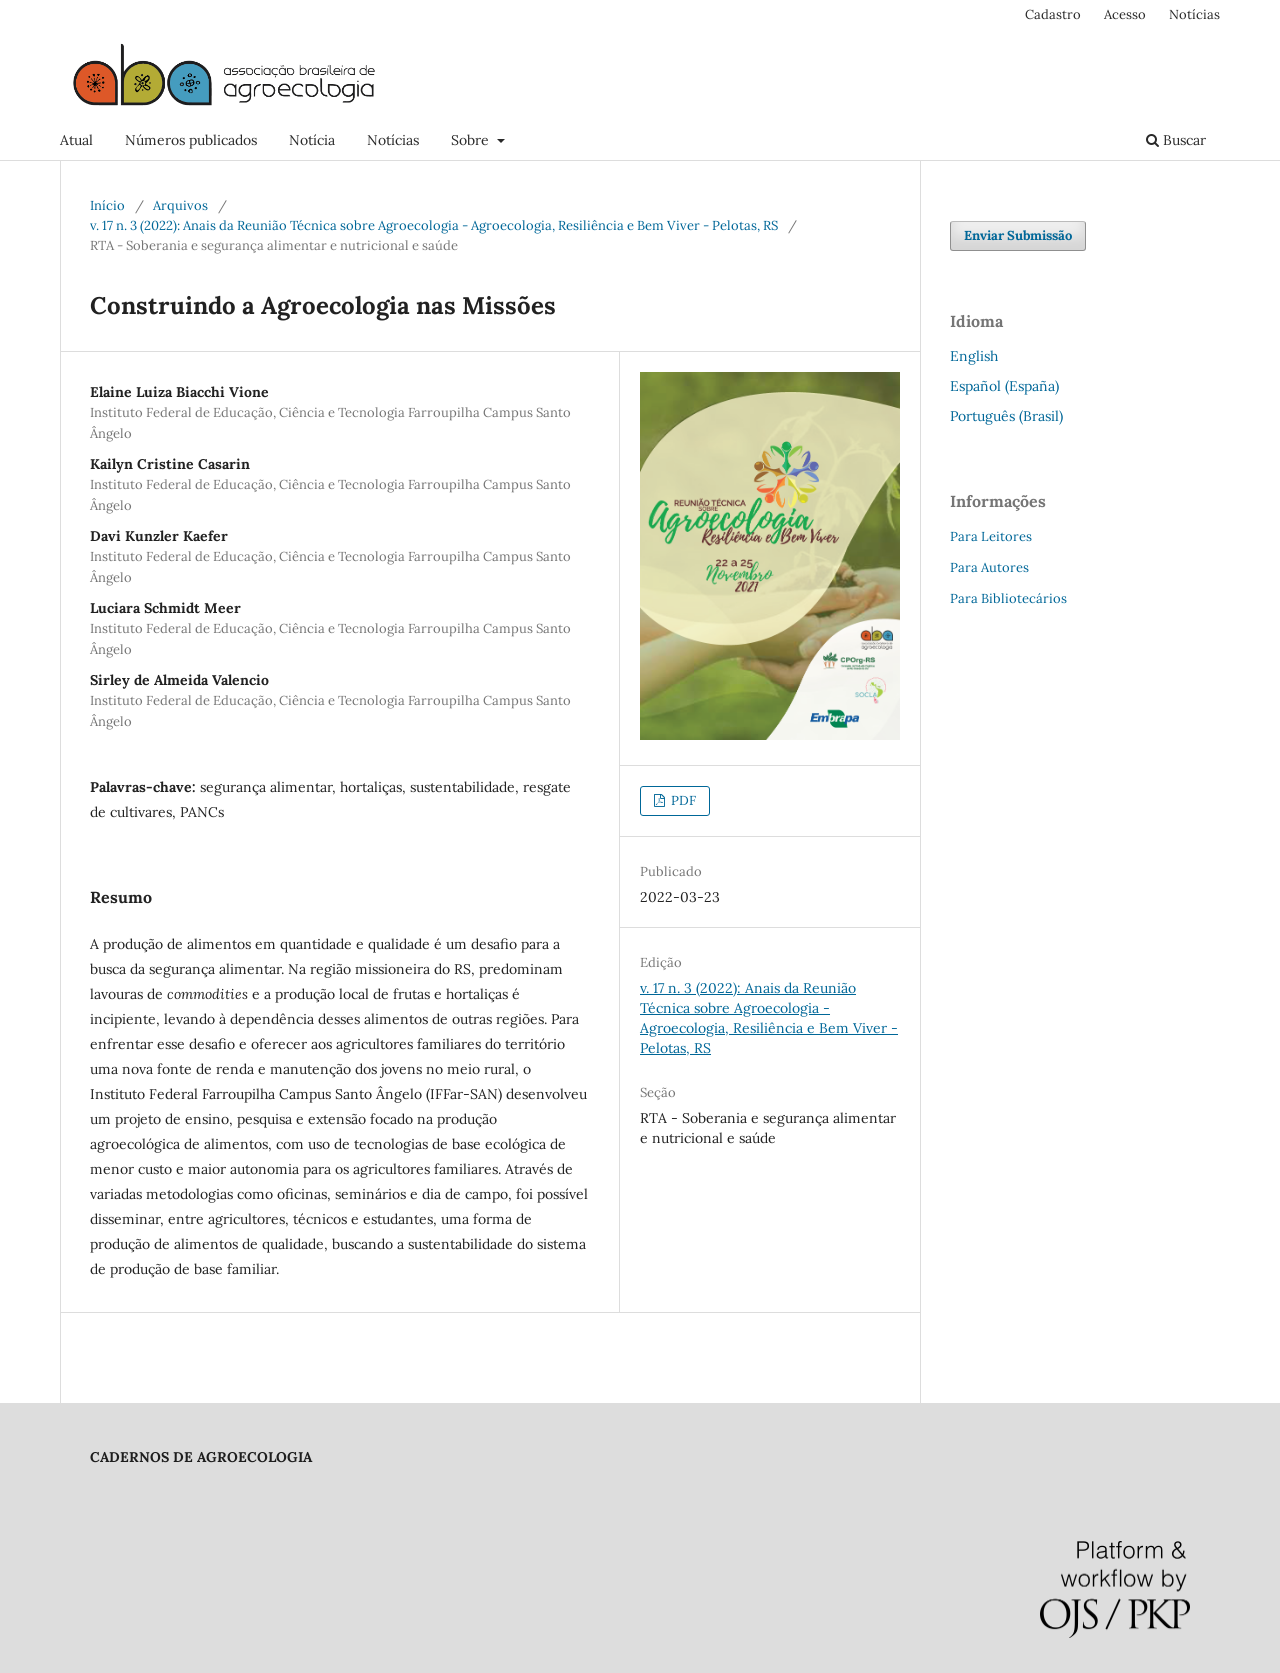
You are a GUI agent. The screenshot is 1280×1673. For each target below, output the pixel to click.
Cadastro (1053, 14)
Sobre (472, 140)
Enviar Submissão (1018, 235)
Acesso (1125, 14)
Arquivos (180, 205)
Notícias (393, 140)
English (974, 356)
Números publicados (191, 140)
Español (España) (1004, 386)
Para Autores (989, 567)
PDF (682, 800)
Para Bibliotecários (1008, 598)
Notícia (312, 140)
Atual (76, 140)
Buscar (1176, 140)
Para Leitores (991, 536)
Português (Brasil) (1006, 416)
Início (107, 205)
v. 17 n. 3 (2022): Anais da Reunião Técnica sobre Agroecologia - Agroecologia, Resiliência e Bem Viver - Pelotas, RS (434, 225)
